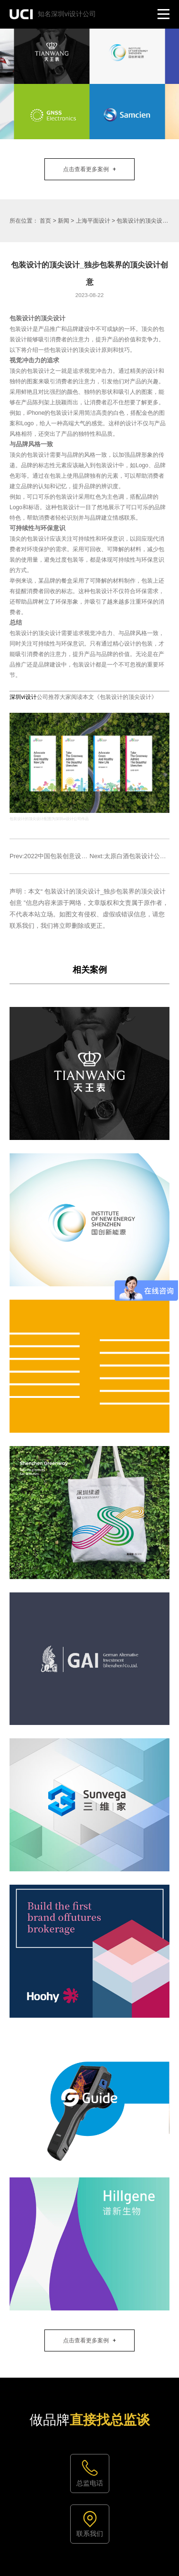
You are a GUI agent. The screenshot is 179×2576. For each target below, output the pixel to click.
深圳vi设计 (23, 697)
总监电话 (89, 2483)
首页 (45, 220)
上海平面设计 (93, 220)
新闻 (63, 220)
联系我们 (89, 2533)
